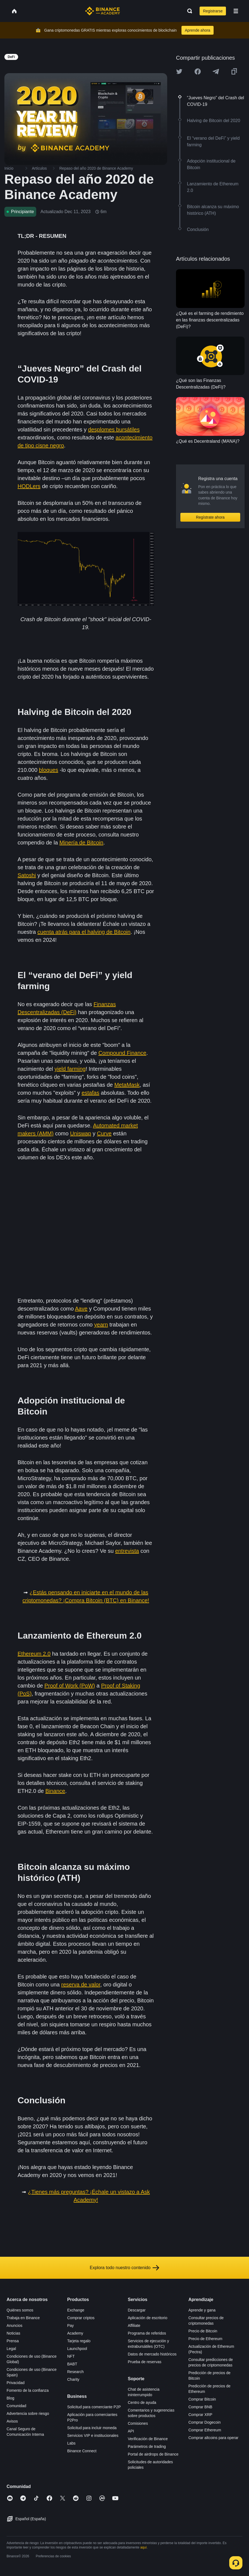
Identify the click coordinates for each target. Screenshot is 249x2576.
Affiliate (134, 2325)
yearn (101, 1325)
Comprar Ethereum (204, 2430)
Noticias (13, 2333)
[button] (236, 11)
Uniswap (80, 1133)
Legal (11, 2348)
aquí (143, 2547)
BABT (72, 2364)
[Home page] (102, 11)
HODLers (29, 486)
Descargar (137, 2310)
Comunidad (16, 2406)
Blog (10, 2398)
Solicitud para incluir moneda (92, 2428)
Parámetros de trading (147, 2446)
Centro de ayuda (142, 2402)
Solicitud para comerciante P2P (94, 2407)
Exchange (75, 2310)
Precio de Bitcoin (202, 2331)
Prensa (13, 2341)
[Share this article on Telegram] (215, 71)
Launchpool (77, 2348)
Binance (55, 1791)
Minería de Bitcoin (81, 843)
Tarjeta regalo (79, 2341)
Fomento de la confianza (28, 2390)
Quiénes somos (20, 2310)
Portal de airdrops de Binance (153, 2454)
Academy (75, 2333)
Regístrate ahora (210, 517)
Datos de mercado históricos (152, 2354)
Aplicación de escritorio (147, 2318)
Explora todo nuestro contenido (124, 2267)
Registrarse (213, 11)
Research (75, 2371)
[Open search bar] (188, 11)
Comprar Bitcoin (202, 2399)
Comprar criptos (81, 2318)
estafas (90, 1093)
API (131, 2431)
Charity (73, 2379)
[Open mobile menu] (235, 11)
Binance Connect (82, 2451)
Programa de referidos (147, 2333)
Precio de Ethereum (205, 2338)
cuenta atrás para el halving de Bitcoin (83, 932)
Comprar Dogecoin (204, 2422)
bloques (48, 770)
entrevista (127, 1551)
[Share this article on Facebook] (197, 71)
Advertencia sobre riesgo (28, 2413)
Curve (104, 1133)
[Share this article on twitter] (179, 71)
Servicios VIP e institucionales (93, 2435)
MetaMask (126, 1085)
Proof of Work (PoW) (69, 1686)
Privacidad (15, 2382)
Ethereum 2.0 (34, 1654)
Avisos (12, 2421)
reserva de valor (80, 1984)
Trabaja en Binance (23, 2318)
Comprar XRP (200, 2414)
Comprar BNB (200, 2407)
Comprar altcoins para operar (213, 2437)
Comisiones (138, 2423)
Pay (70, 2325)
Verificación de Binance (148, 2439)
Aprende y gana (202, 2310)
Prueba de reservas (144, 2362)
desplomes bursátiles (114, 429)
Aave (81, 1309)
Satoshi (27, 875)
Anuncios (15, 2325)
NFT (71, 2356)
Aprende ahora (197, 30)
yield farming (70, 1069)
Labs (71, 2443)
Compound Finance (122, 1053)
